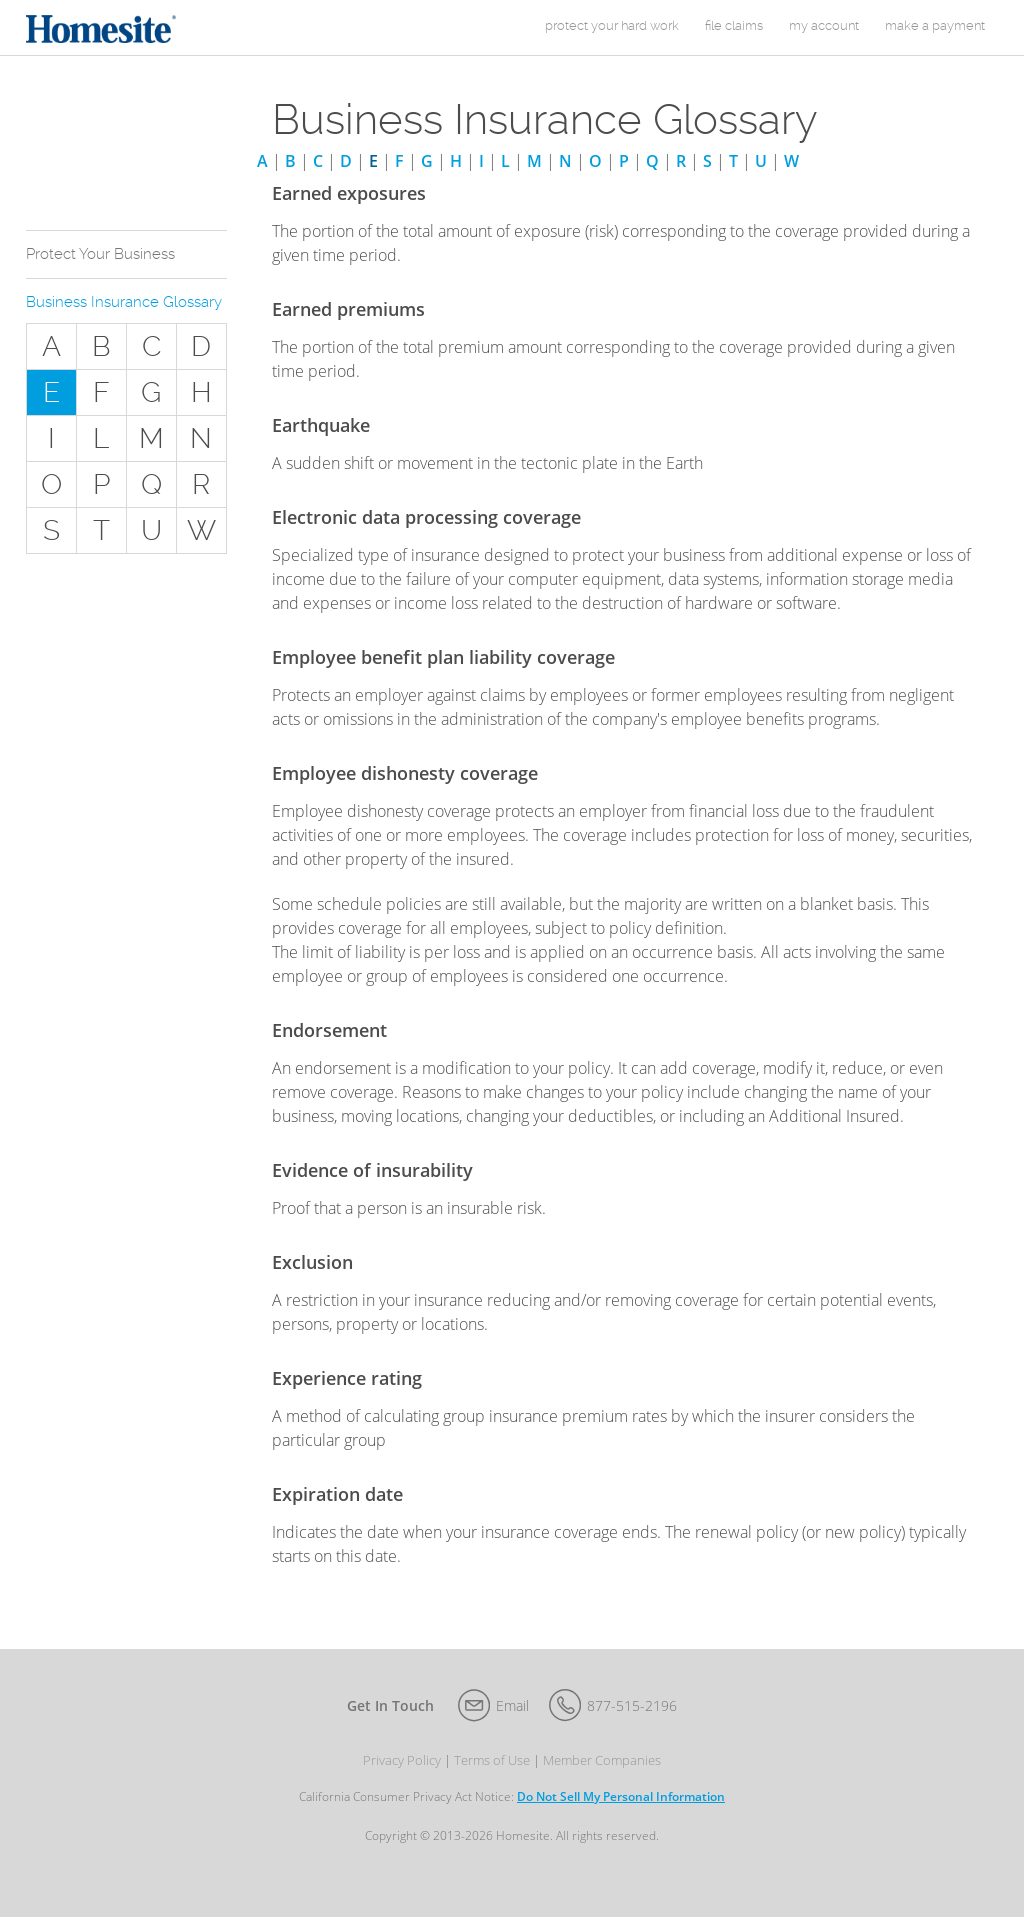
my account (824, 25)
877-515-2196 (632, 1705)
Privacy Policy (402, 1760)
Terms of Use (492, 1760)
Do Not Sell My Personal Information (621, 1796)
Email (512, 1705)
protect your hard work (612, 25)
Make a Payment (935, 25)
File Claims (734, 25)
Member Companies (602, 1760)
